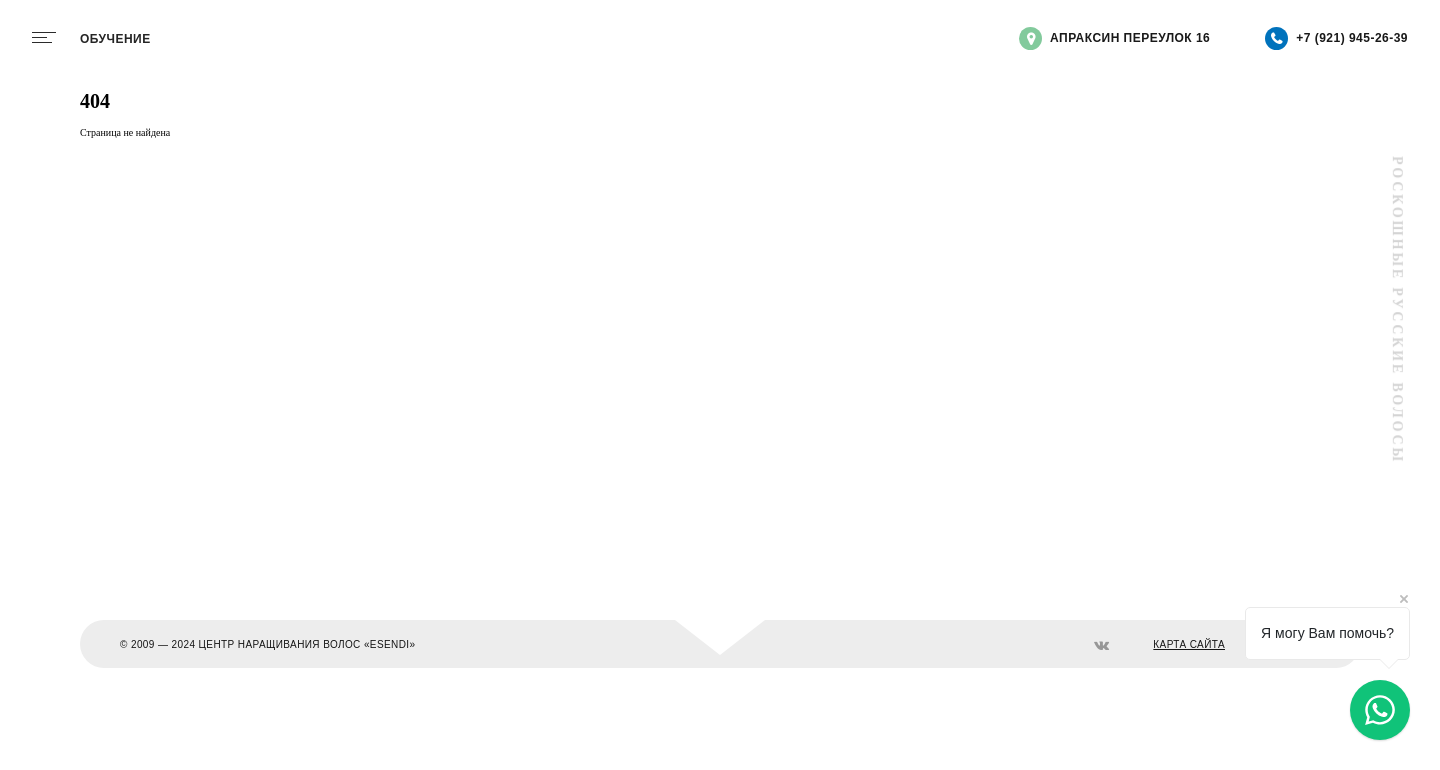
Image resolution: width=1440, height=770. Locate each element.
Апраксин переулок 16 (1114, 38)
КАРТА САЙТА (1189, 644)
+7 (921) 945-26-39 (1336, 38)
